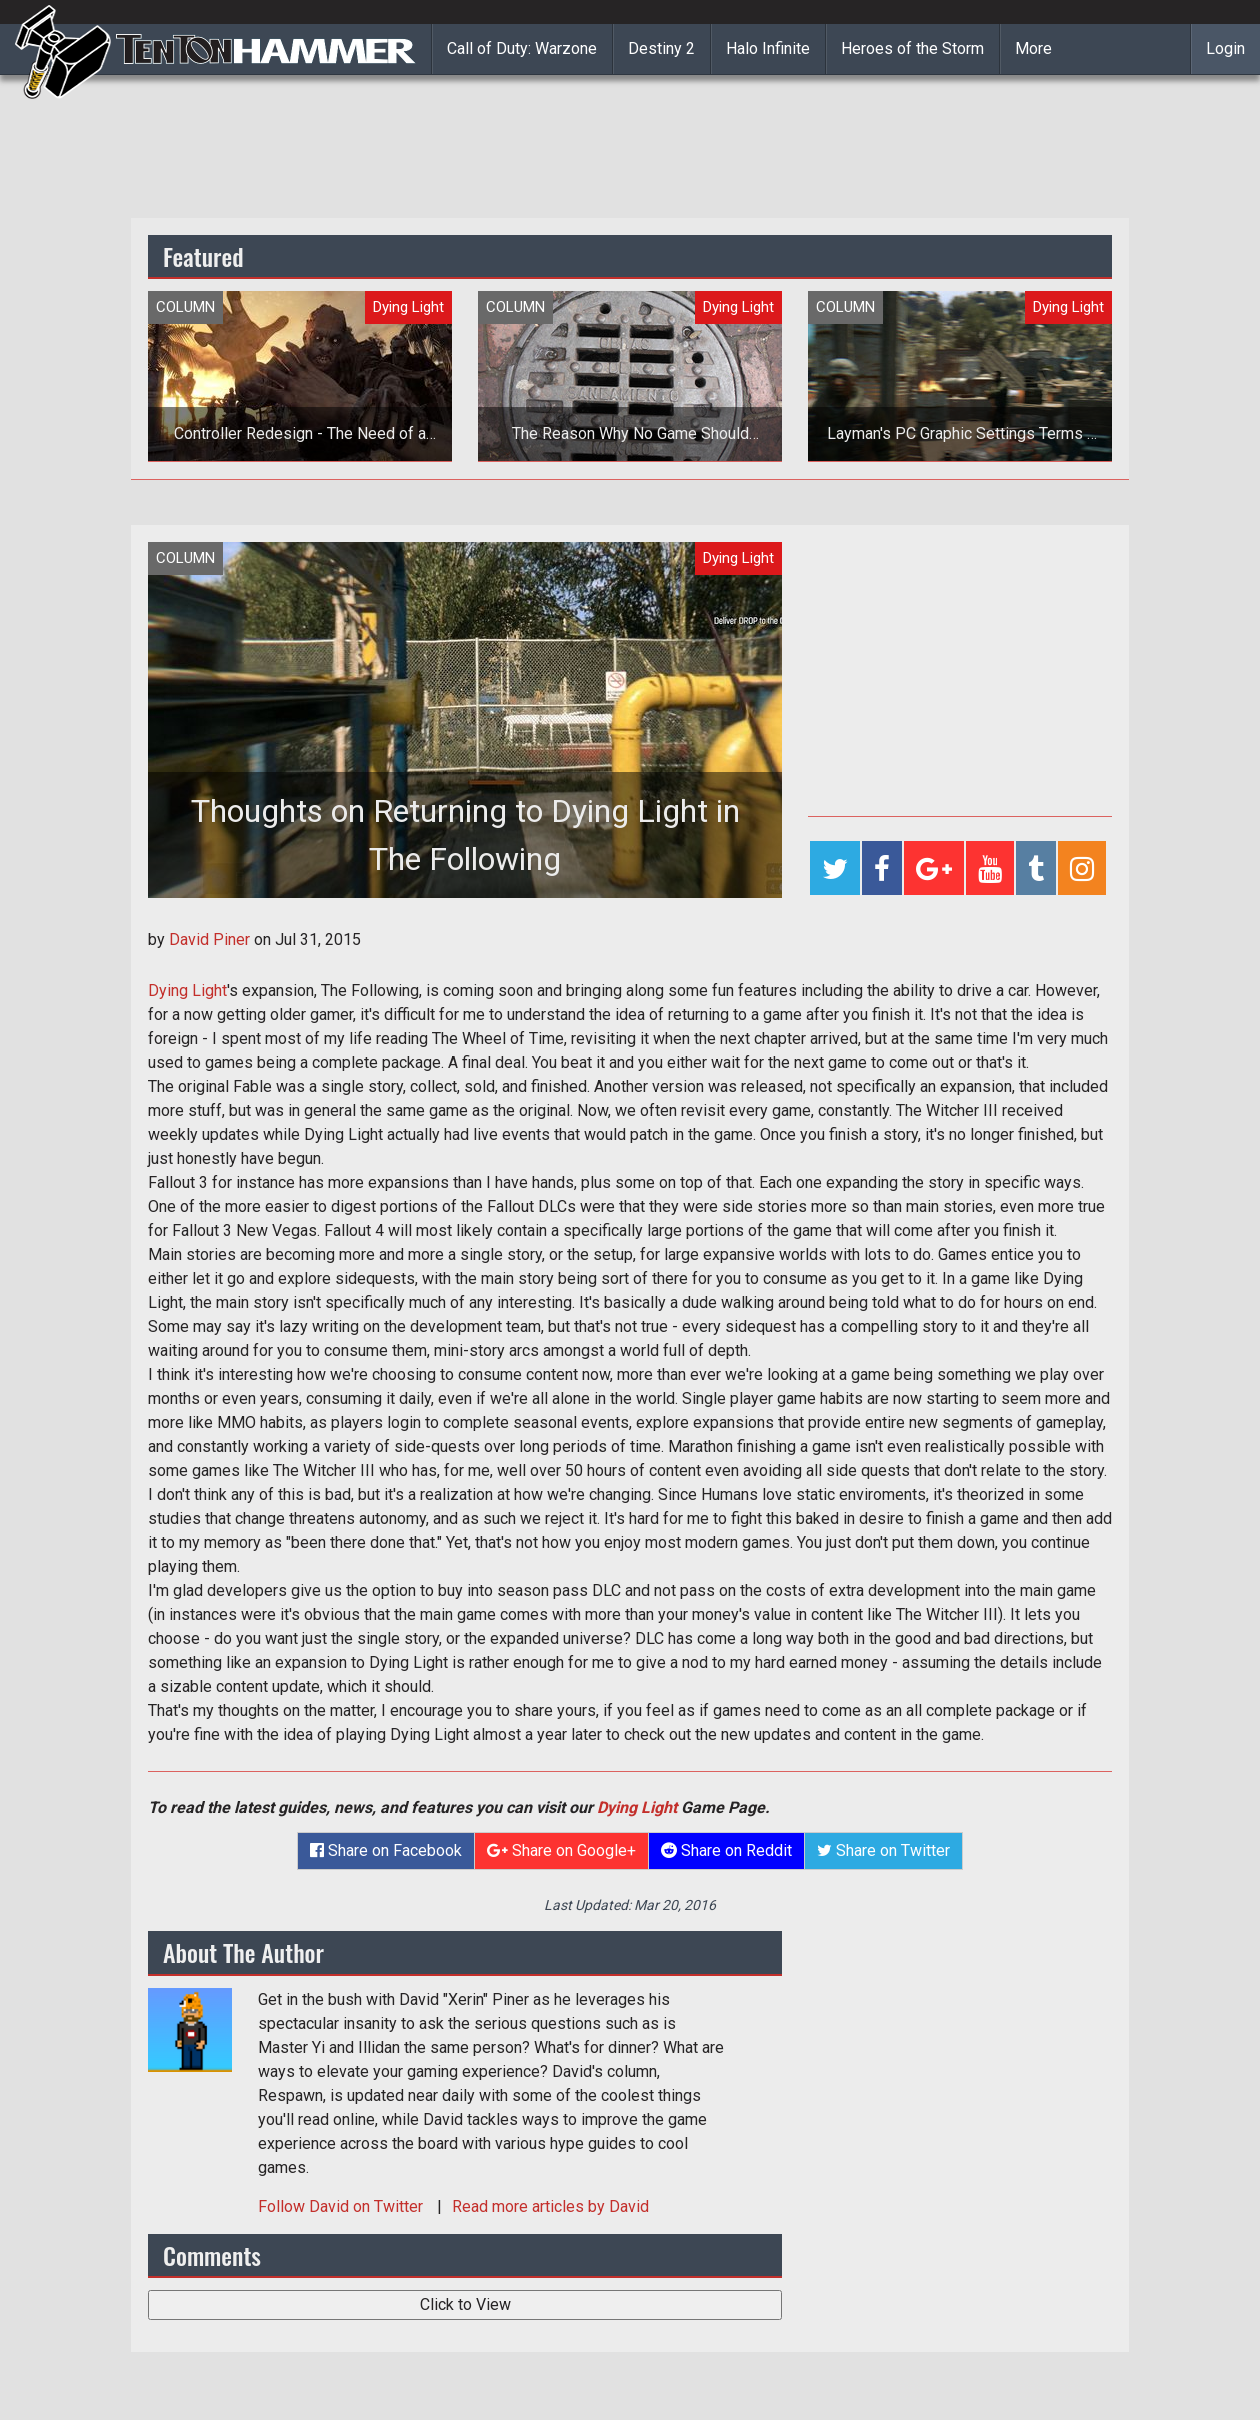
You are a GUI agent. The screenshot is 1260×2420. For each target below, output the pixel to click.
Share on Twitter (883, 1850)
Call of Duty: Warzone (522, 48)
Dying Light (187, 990)
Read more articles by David (550, 2206)
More (1033, 48)
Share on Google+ (561, 1850)
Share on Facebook (386, 1850)
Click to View (465, 2304)
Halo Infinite (768, 48)
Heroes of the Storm (912, 48)
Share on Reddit (726, 1850)
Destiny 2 (661, 48)
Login (1225, 48)
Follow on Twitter (342, 2206)
